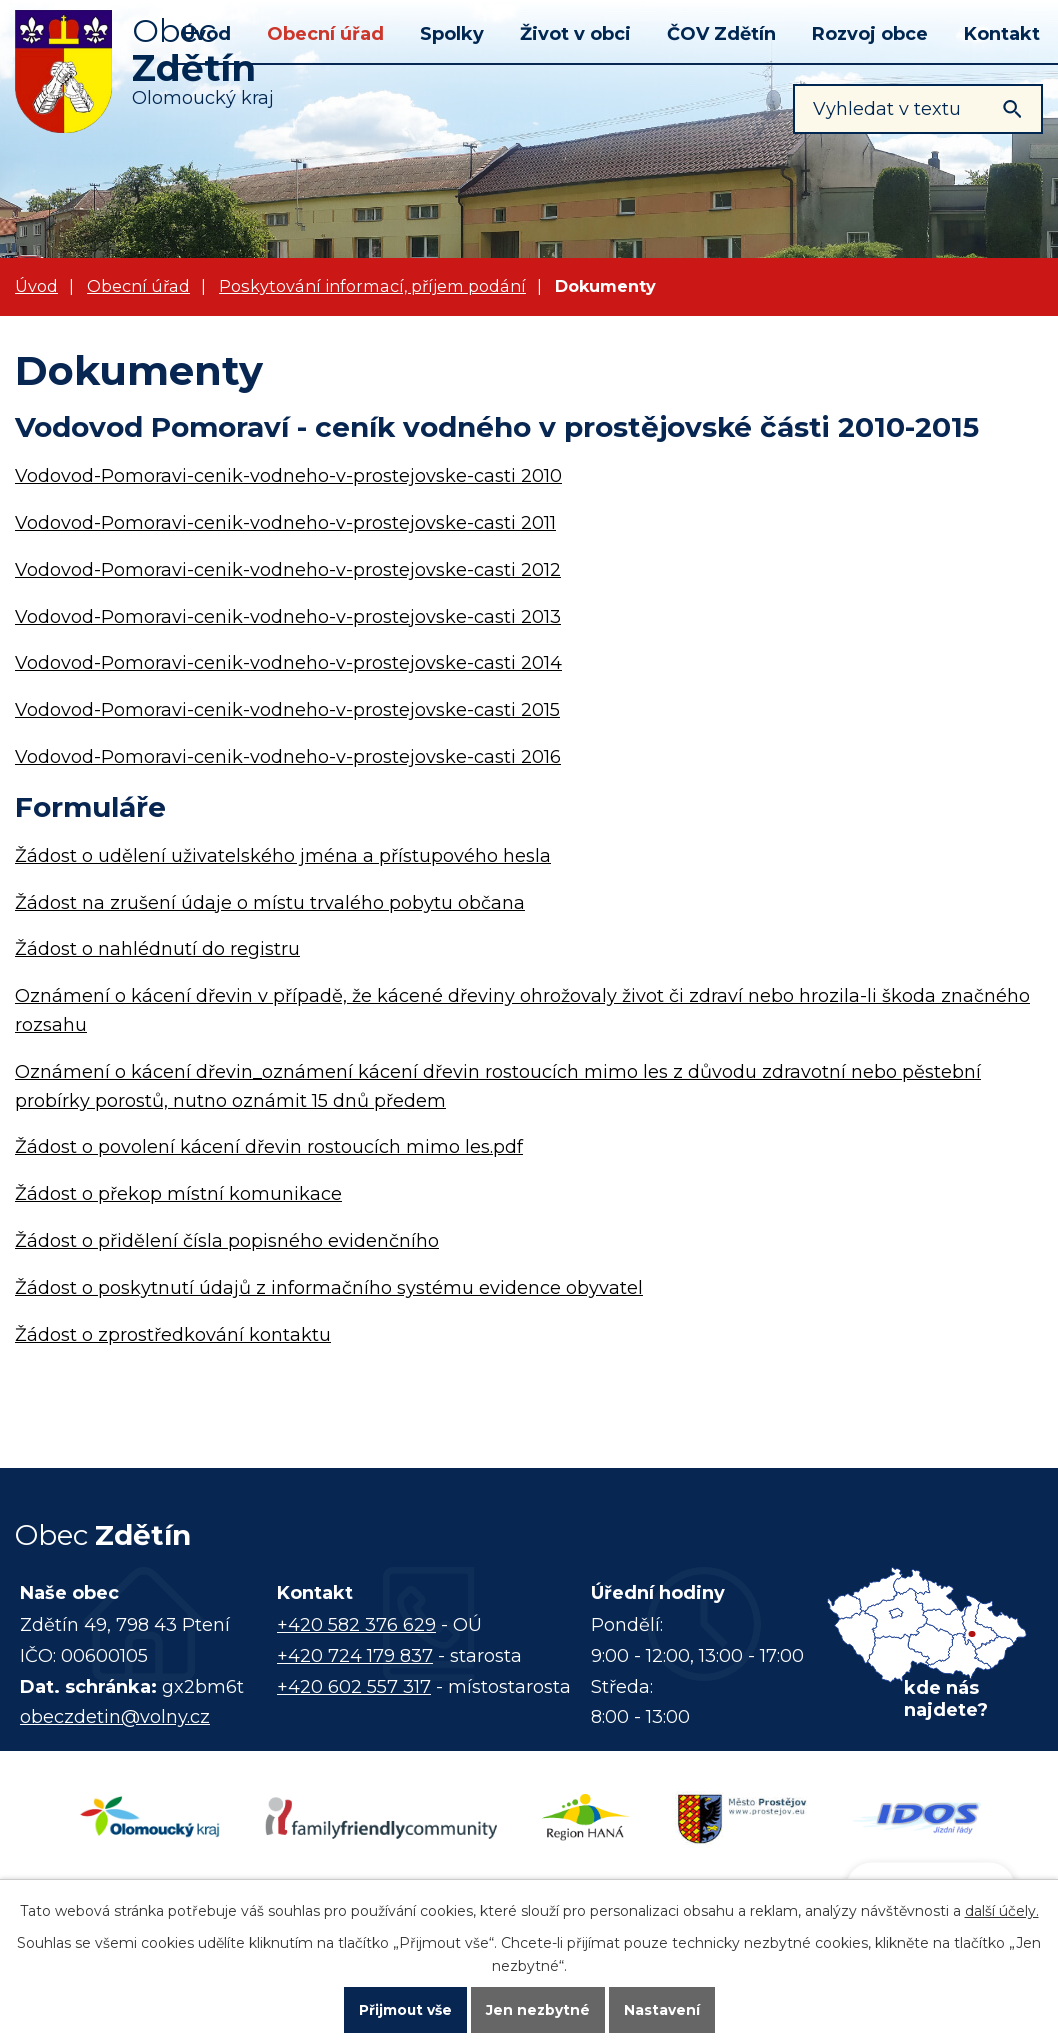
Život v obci (575, 34)
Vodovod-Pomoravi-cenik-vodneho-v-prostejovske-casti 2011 (285, 523)
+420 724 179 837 (355, 1656)
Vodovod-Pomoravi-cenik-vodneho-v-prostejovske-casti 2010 (288, 476)
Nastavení (663, 2009)
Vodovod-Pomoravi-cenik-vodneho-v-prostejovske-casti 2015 (287, 710)
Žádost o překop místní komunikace (178, 1194)
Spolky (452, 34)
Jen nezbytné (538, 2009)
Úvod (36, 286)
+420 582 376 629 (356, 1625)
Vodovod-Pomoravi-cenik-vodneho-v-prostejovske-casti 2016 (288, 757)
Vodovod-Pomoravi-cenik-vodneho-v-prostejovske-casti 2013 (288, 617)
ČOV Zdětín (721, 34)
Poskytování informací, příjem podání (372, 286)
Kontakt (1002, 34)
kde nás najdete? (946, 1699)
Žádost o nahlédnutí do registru (157, 949)
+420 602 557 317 (354, 1687)
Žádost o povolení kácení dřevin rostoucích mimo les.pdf (269, 1147)
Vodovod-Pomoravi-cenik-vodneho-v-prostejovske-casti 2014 (288, 663)
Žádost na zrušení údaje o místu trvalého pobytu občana (270, 903)
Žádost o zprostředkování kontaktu (173, 1335)
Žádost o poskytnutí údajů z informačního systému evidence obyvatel (329, 1288)
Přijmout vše (405, 2009)
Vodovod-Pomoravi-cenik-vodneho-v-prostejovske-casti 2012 (288, 570)
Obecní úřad (325, 34)
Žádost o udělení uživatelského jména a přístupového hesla (283, 856)
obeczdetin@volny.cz (115, 1717)
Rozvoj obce (870, 34)
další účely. (1002, 1909)
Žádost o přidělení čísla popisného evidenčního (227, 1241)
